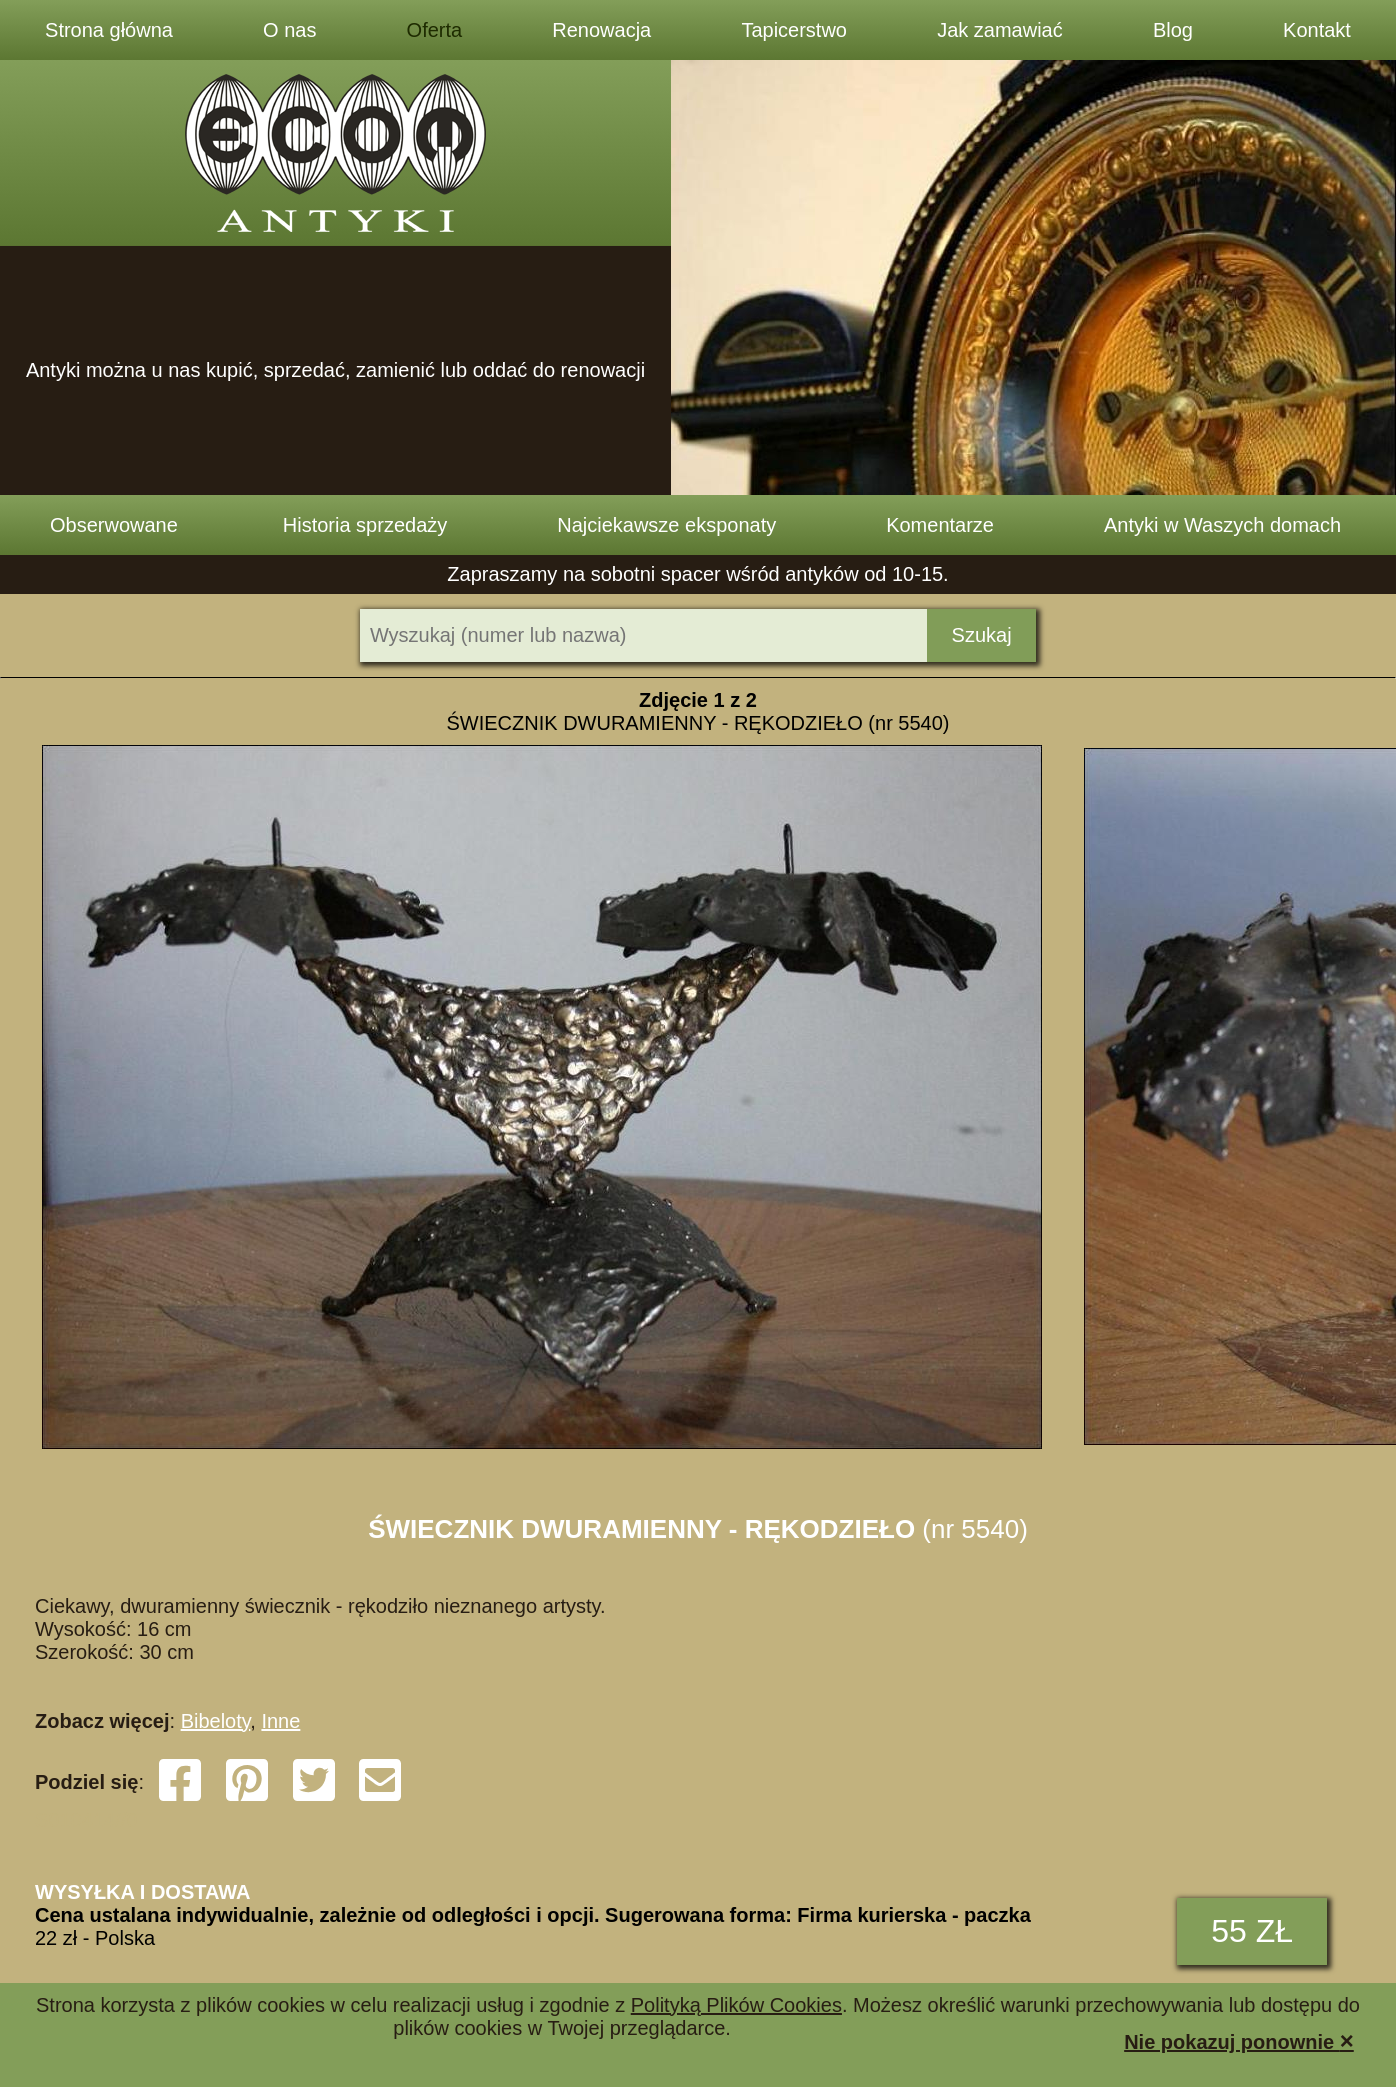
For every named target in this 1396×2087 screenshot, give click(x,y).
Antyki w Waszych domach (1222, 525)
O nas (289, 30)
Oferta (435, 30)
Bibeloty (216, 1721)
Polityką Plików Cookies (736, 2005)
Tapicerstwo (794, 30)
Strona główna (109, 30)
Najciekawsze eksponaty (666, 525)
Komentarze (940, 525)
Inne (280, 1721)
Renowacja (601, 30)
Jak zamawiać (1000, 30)
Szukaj (982, 635)
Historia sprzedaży (365, 525)
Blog (1173, 30)
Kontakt (1317, 30)
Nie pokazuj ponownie (1239, 2040)
